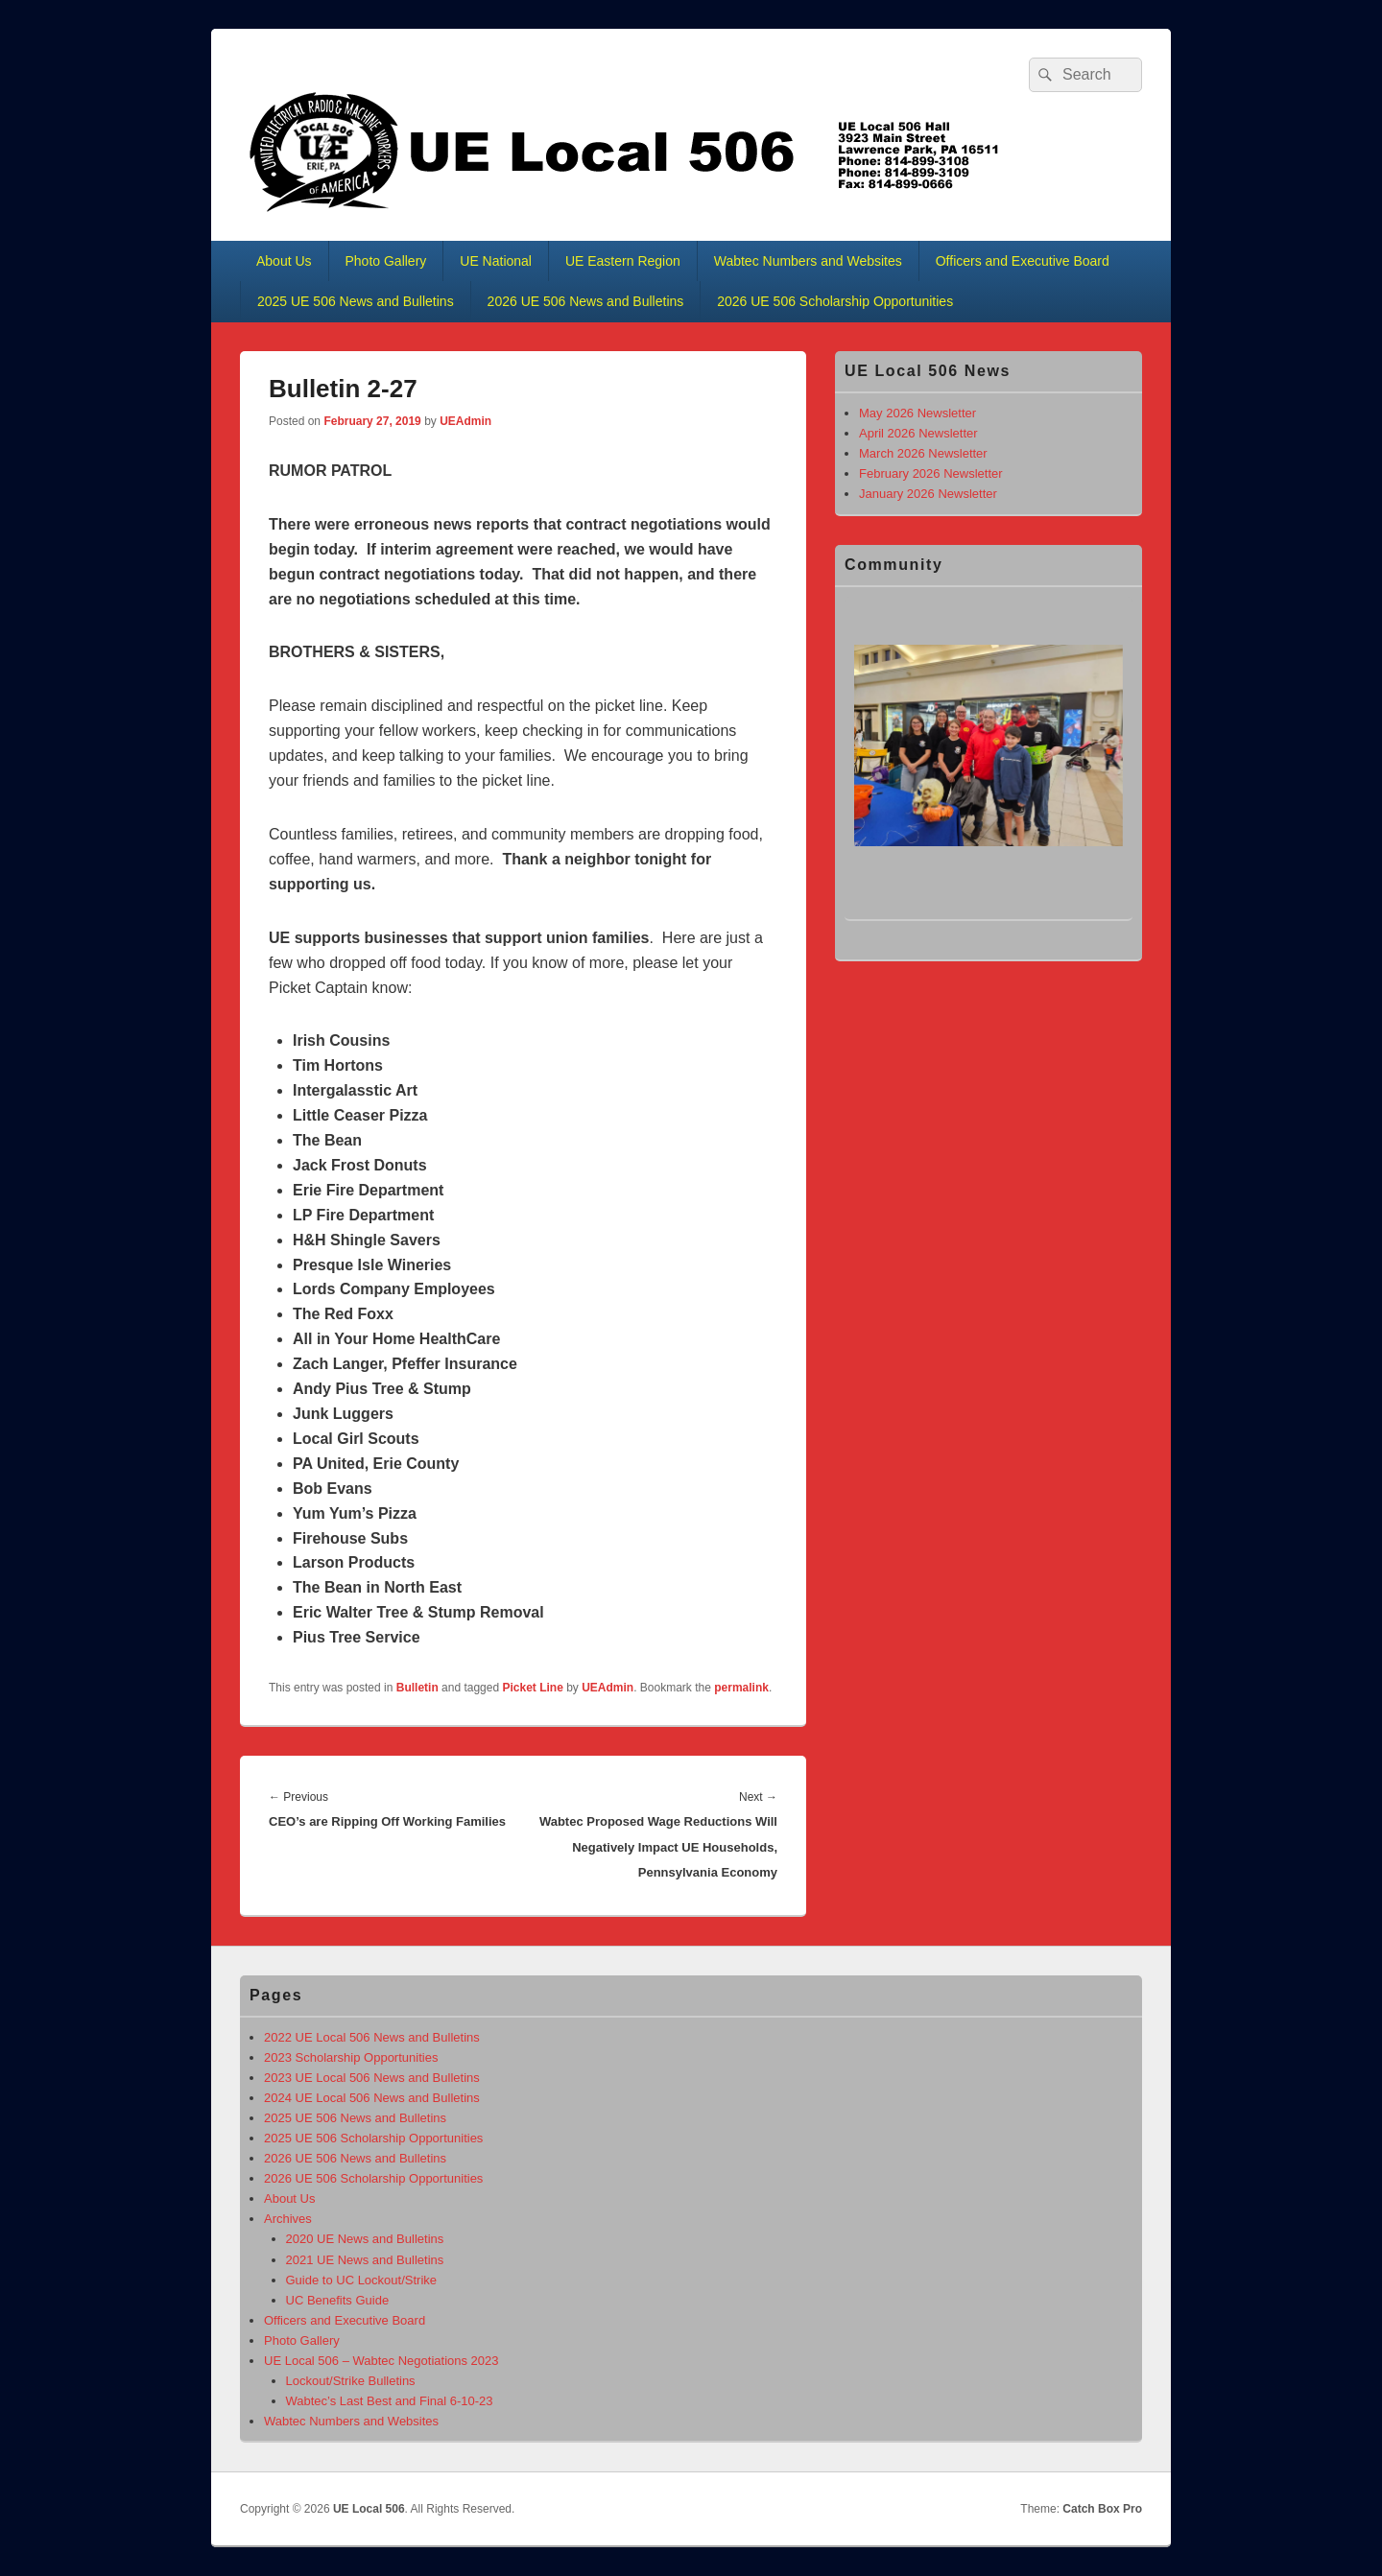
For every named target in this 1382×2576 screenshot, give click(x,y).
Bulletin (417, 1687)
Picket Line (532, 1687)
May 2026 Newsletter (917, 413)
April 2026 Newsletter (918, 433)
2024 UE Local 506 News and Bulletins (372, 2098)
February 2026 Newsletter (931, 473)
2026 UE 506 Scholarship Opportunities (835, 301)
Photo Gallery (386, 261)
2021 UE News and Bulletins (365, 2260)
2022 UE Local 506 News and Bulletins (372, 2037)
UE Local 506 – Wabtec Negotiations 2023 (381, 2360)
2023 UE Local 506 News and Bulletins (372, 2077)
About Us (284, 261)
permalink (741, 1687)
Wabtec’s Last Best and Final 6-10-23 (389, 2401)
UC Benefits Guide (338, 2300)
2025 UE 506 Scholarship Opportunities (373, 2138)
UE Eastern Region (622, 261)
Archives (288, 2218)
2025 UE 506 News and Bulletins (355, 301)
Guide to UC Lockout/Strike (362, 2280)
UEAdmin (465, 421)
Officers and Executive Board (1022, 261)
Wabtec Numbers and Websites (808, 261)
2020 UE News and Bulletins (365, 2239)
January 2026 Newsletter (928, 493)
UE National (496, 261)
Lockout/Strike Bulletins (351, 2381)
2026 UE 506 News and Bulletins (586, 301)
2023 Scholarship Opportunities (351, 2057)
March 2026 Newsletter (923, 453)
